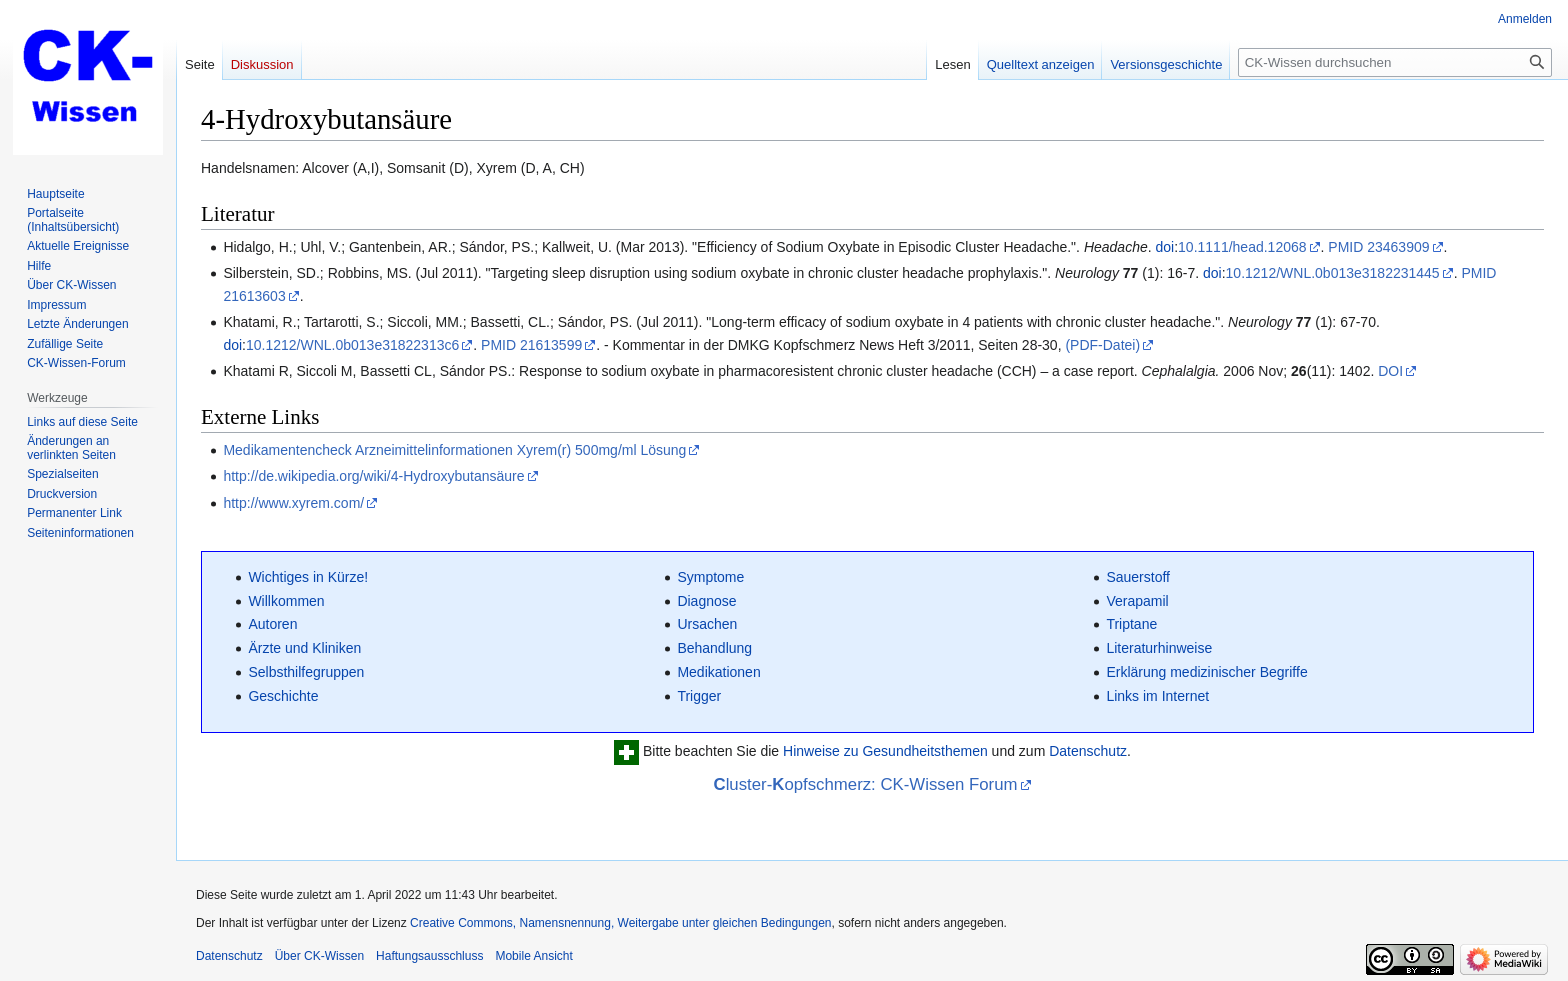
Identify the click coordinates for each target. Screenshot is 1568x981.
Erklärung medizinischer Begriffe (1206, 672)
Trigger (699, 696)
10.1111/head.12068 (1242, 247)
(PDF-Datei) (1102, 345)
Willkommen (286, 601)
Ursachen (707, 624)
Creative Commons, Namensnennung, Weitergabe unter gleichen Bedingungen (620, 923)
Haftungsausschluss (429, 956)
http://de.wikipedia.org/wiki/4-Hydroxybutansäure (373, 476)
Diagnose (706, 601)
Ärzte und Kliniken (304, 648)
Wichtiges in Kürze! (308, 577)
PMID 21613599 (531, 345)
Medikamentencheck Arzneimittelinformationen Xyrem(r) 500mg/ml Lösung (454, 450)
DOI (1390, 371)
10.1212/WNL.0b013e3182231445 (1333, 273)
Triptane (1131, 624)
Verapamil (1137, 601)
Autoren (272, 624)
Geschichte (283, 696)
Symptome (710, 577)
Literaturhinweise (1159, 648)
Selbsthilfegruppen (306, 672)
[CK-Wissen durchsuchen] (1395, 62)
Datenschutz (1088, 752)
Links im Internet (1157, 696)
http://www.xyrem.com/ (293, 503)
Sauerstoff (1138, 577)
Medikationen (718, 672)
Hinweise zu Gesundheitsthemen (885, 752)
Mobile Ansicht (533, 956)
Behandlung (714, 648)
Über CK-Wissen (319, 956)
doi (1164, 247)
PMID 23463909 (1378, 247)
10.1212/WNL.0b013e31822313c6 (352, 345)
